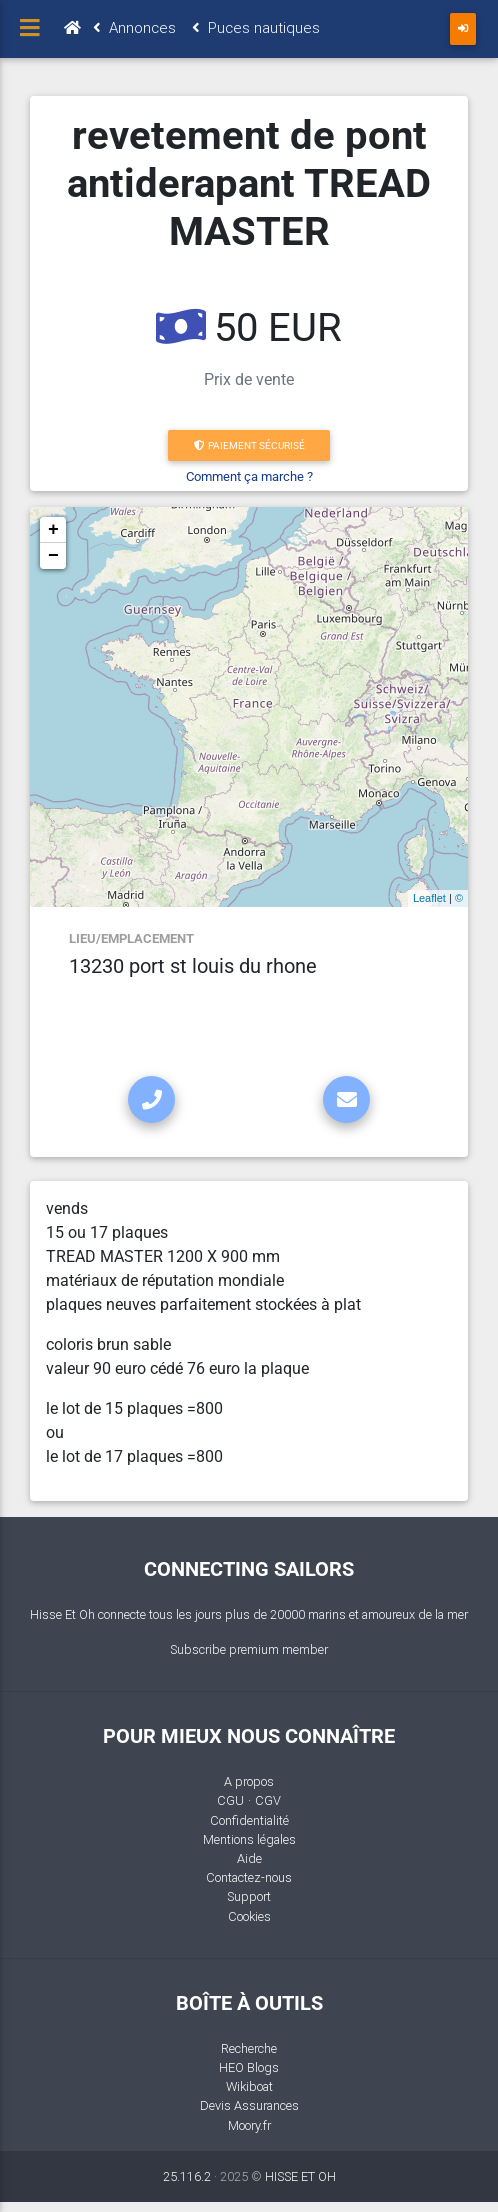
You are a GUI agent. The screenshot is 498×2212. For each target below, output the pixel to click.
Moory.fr (249, 2125)
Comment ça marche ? (249, 476)
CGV (268, 1800)
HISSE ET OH (300, 2176)
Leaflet (429, 898)
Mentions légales (249, 1839)
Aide (249, 1858)
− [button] (53, 556)
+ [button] (53, 530)
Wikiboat (249, 2086)
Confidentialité (249, 1820)
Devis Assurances (249, 2105)
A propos (249, 1781)
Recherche (249, 2048)
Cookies (249, 1916)
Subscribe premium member (249, 1649)
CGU (230, 1800)
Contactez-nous (249, 1877)
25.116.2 (187, 2176)
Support (249, 1896)
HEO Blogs (249, 2067)
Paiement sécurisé (249, 445)
